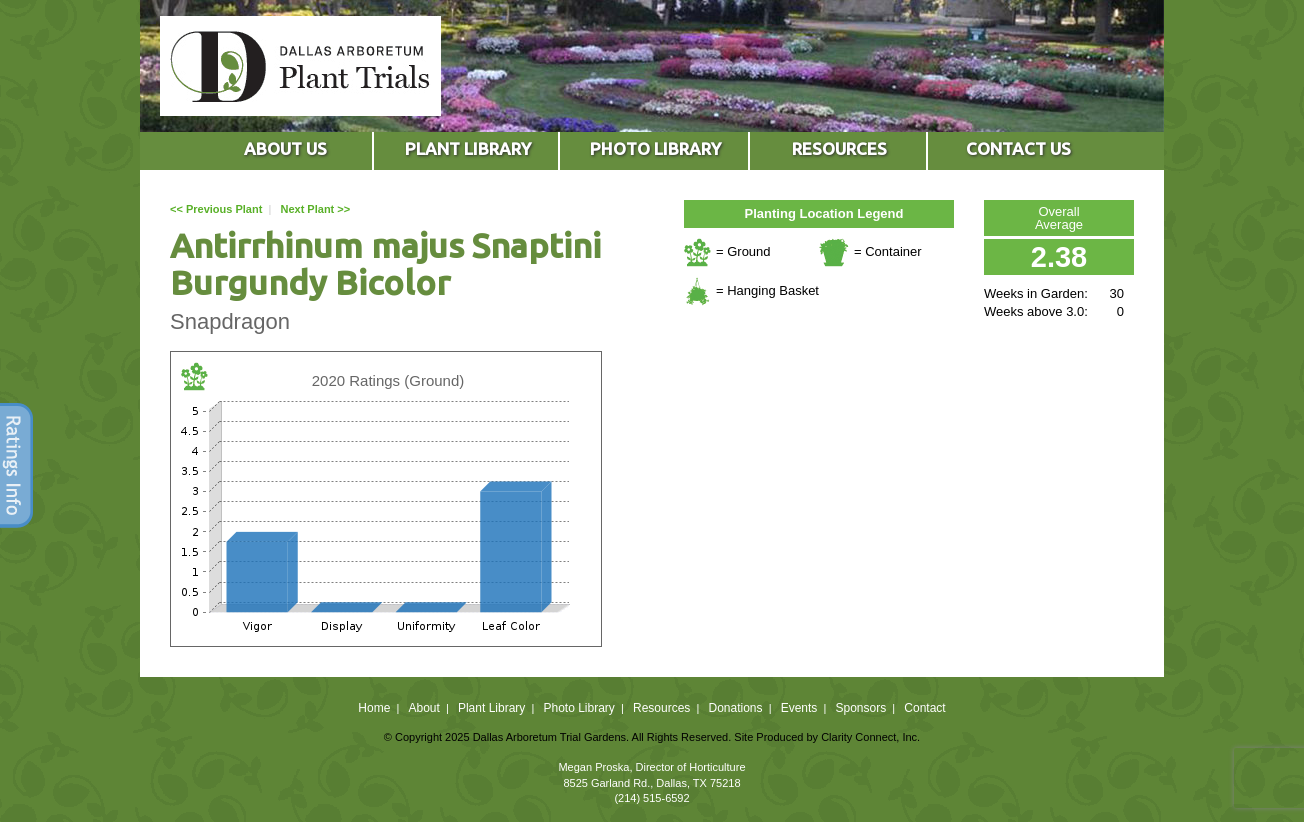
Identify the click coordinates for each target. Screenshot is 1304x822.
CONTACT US (1018, 148)
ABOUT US (285, 148)
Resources (661, 708)
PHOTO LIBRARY (655, 148)
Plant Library (491, 708)
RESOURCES (839, 148)
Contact (924, 708)
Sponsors (861, 708)
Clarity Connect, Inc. (870, 737)
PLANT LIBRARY (468, 148)
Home (374, 708)
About (423, 708)
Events (799, 708)
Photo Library (578, 708)
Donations (735, 708)
